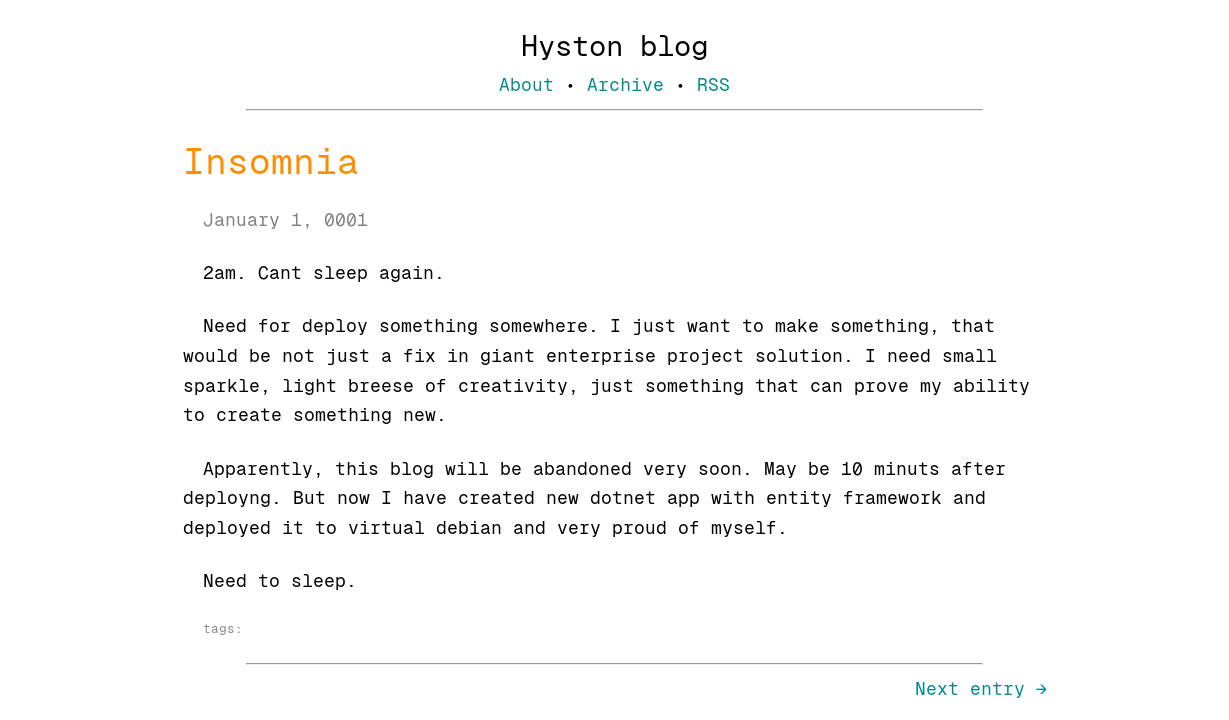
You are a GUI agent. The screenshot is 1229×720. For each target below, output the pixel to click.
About (526, 84)
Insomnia (271, 161)
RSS (713, 84)
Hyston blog (614, 46)
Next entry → (981, 688)
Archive (625, 84)
